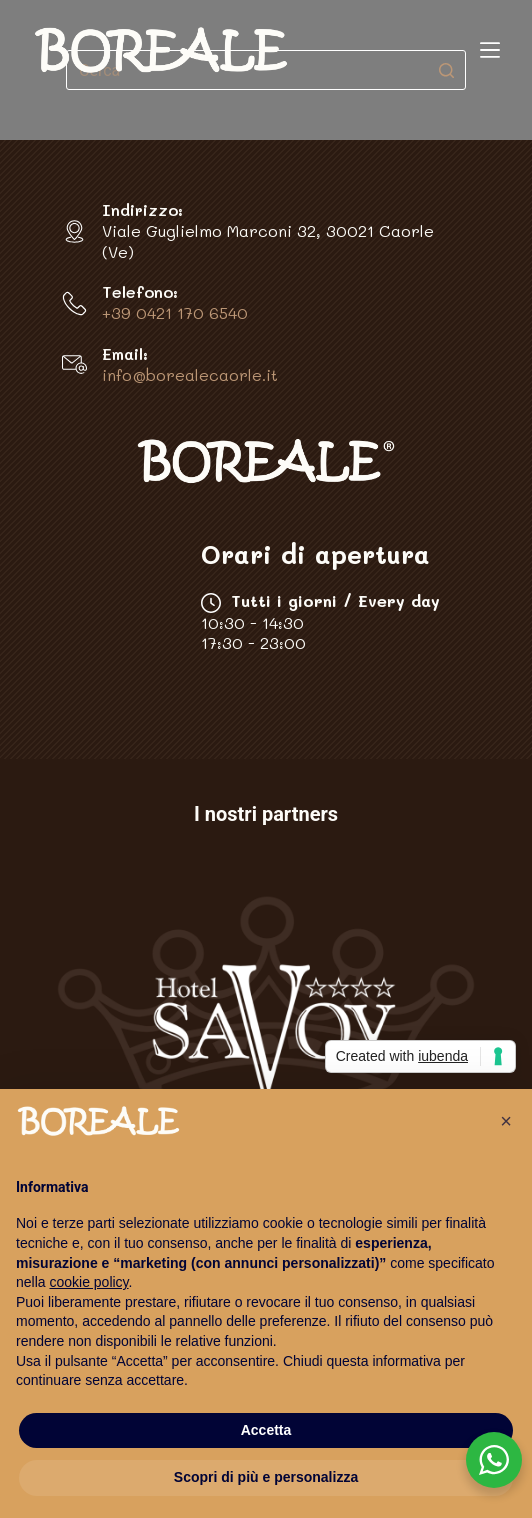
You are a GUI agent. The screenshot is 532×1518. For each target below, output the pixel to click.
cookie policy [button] (88, 1282)
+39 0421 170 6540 (175, 312)
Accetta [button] (266, 1430)
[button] (506, 1121)
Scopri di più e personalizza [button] (266, 1477)
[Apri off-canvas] (490, 50)
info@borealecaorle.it (190, 374)
